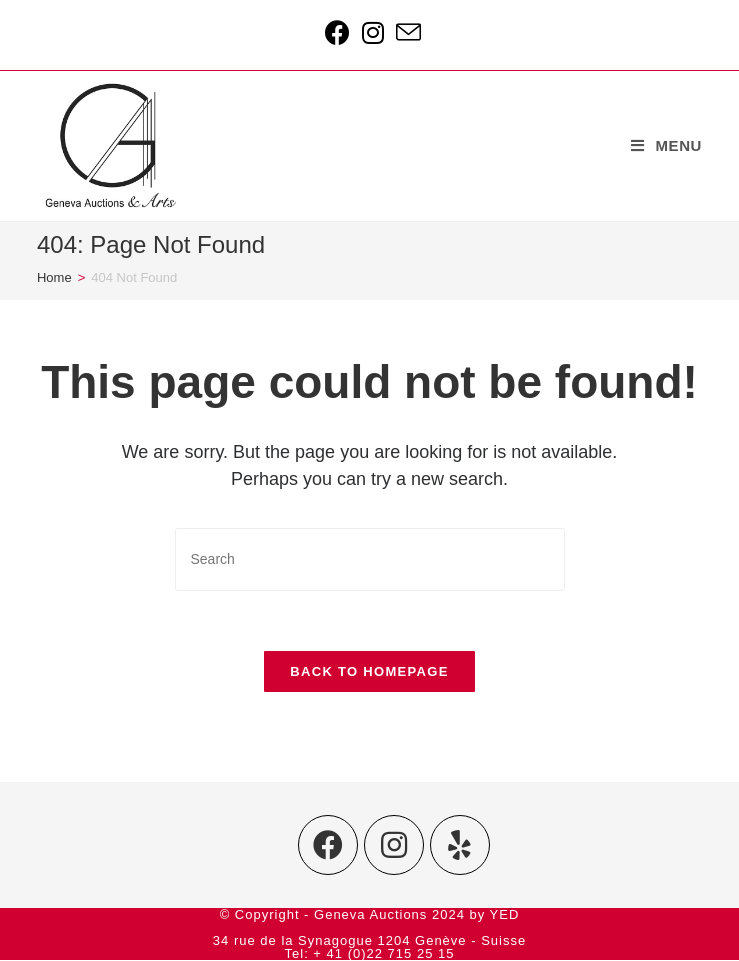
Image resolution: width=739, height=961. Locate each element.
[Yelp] (460, 846)
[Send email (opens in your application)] (405, 32)
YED (505, 915)
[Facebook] (328, 846)
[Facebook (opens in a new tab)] (337, 32)
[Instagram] (394, 846)
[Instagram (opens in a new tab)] (373, 32)
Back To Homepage (369, 671)
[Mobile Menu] (666, 146)
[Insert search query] (370, 559)
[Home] (54, 277)
